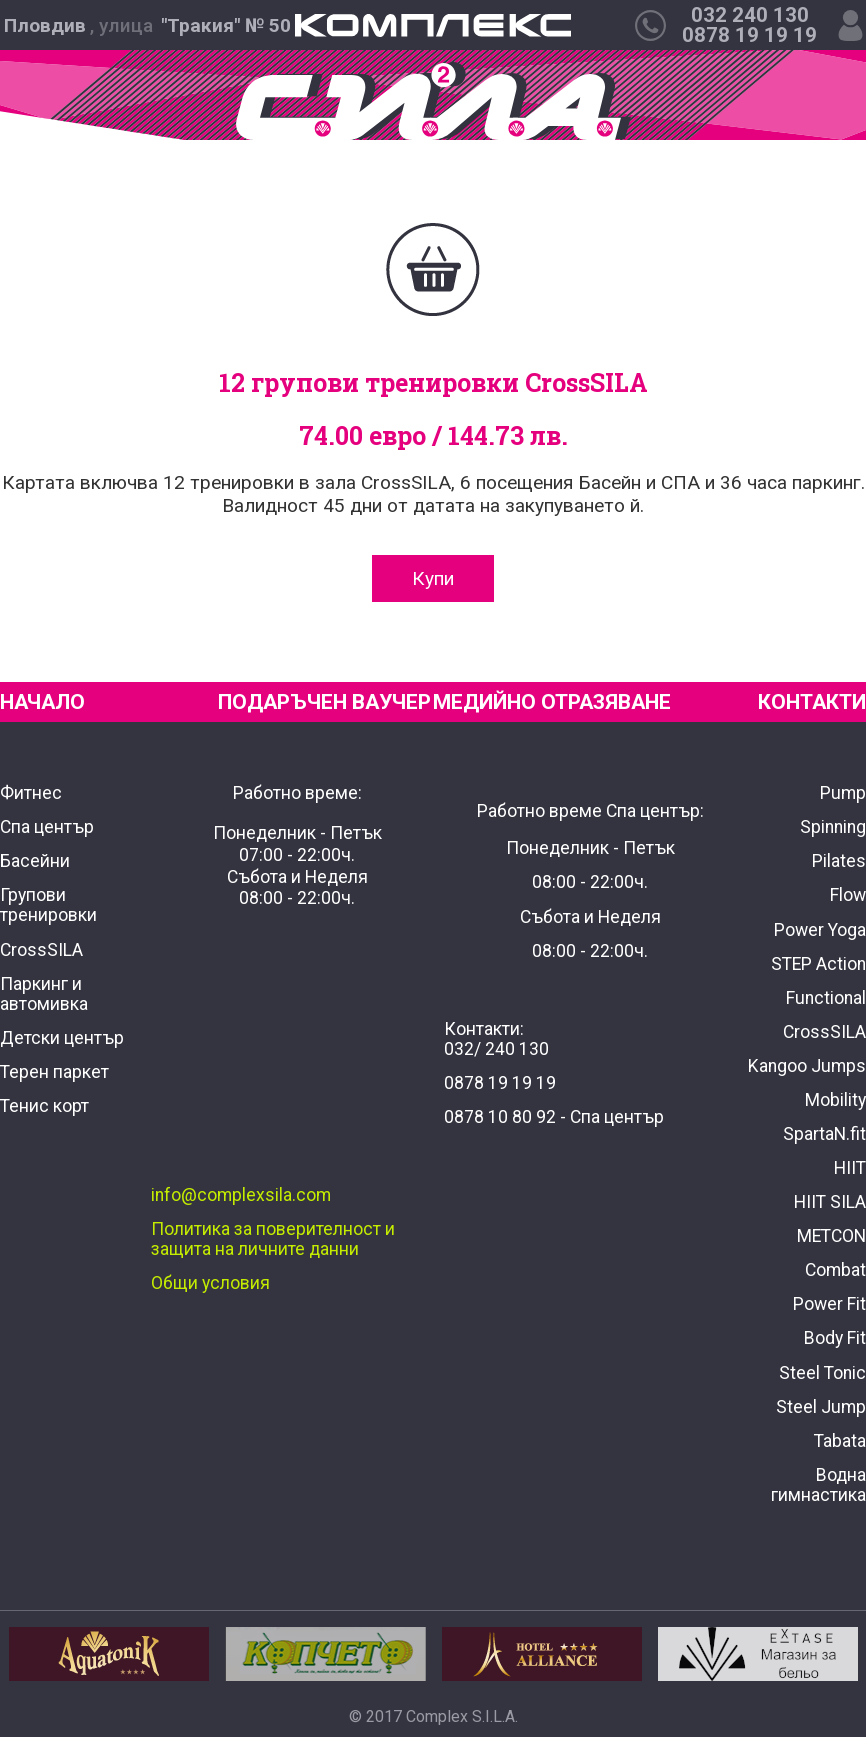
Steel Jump (821, 1407)
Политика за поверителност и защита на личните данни (273, 1239)
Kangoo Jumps (807, 1066)
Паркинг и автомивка (44, 994)
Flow (848, 895)
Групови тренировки (48, 905)
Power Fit (829, 1304)
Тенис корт (44, 1106)
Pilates (839, 861)
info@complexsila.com (241, 1195)
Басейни (35, 861)
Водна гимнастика (818, 1485)
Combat (835, 1270)
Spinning (833, 827)
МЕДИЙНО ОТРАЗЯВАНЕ (552, 702)
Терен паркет (54, 1072)
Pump (843, 793)
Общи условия (210, 1283)
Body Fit (835, 1338)
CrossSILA (41, 950)
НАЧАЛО (42, 702)
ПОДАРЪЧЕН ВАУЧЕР (324, 702)
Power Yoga (820, 930)
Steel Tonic (822, 1373)
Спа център (47, 827)
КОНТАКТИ (812, 702)
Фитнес (31, 793)
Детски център (62, 1038)
